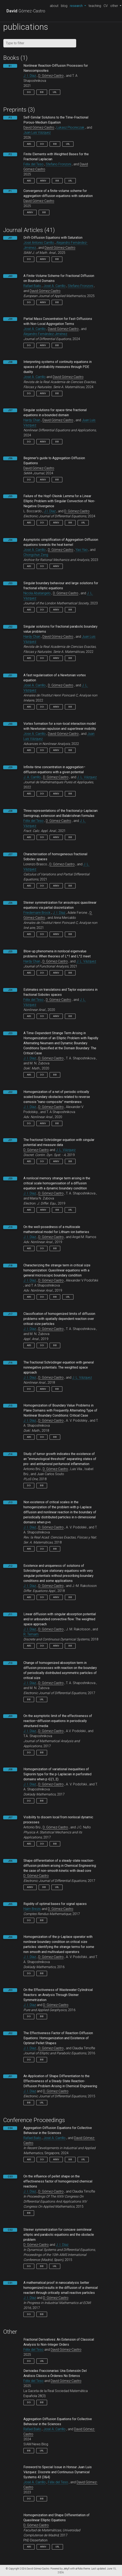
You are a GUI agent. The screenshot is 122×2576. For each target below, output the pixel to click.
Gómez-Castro (25, 10)
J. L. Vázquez (87, 777)
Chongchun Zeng (35, 555)
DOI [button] (29, 92)
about (54, 6)
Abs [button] (29, 144)
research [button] (78, 5)
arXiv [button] (43, 180)
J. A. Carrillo (32, 777)
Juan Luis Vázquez (37, 132)
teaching (95, 6)
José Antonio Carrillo (38, 243)
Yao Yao (82, 550)
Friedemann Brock (36, 913)
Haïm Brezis (32, 1909)
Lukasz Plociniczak (70, 127)
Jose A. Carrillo (34, 734)
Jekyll (66, 2568)
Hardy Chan (31, 420)
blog (64, 6)
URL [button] (55, 92)
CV (106, 6)
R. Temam (31, 1634)
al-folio (79, 2568)
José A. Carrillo (54, 286)
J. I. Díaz (29, 76)
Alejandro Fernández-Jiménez (45, 334)
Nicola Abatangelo (37, 593)
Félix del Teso (33, 164)
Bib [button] (42, 92)
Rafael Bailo (32, 286)
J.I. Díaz (50, 511)
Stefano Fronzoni (58, 164)
